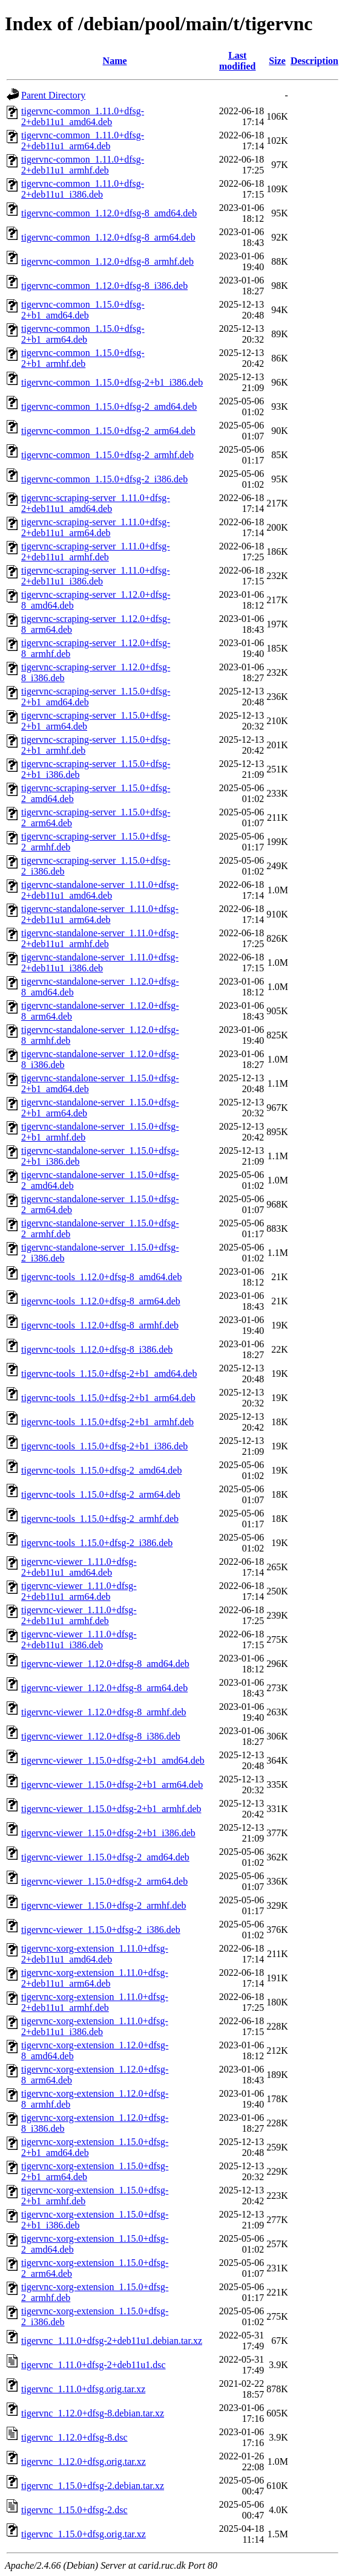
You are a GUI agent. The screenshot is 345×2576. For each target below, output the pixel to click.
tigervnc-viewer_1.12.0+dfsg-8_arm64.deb (104, 1688)
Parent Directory (53, 95)
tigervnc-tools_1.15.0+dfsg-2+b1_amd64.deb (109, 1373)
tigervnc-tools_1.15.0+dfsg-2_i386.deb (96, 1543)
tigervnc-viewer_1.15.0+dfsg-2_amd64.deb (105, 1857)
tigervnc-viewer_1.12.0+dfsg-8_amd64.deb (105, 1664)
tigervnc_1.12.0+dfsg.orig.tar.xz (83, 2461)
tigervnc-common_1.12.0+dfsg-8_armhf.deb (107, 261)
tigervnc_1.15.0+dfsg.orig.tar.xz (83, 2534)
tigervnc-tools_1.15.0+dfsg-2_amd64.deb (101, 1470)
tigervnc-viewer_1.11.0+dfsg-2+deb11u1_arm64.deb (79, 1591)
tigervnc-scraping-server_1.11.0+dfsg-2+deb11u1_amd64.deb (95, 503)
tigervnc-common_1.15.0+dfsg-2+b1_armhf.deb (83, 358)
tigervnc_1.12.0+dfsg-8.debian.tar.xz (92, 2413)
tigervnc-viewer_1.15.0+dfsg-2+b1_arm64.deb (112, 1784)
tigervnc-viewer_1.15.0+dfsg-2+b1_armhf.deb (111, 1809)
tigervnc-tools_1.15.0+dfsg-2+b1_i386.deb (104, 1446)
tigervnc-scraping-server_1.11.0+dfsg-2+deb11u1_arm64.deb (95, 527)
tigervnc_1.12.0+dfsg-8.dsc (74, 2437)
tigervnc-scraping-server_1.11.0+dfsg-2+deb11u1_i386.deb (95, 575)
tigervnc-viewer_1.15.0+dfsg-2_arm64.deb (104, 1881)
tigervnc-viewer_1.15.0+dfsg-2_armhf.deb (103, 1905)
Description (314, 61)
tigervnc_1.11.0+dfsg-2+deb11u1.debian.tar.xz (111, 2340)
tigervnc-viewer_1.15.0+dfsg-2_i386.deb (100, 1929)
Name (115, 61)
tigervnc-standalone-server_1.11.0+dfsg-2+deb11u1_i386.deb (100, 962)
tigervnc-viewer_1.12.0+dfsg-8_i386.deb (100, 1736)
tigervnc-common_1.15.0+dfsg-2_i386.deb (104, 479)
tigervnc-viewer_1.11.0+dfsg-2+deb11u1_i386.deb (79, 1639)
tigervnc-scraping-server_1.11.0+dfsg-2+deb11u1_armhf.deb (95, 551)
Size (277, 61)
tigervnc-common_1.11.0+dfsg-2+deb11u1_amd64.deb (82, 116)
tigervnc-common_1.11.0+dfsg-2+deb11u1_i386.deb (82, 188)
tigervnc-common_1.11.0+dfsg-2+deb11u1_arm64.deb (82, 140)
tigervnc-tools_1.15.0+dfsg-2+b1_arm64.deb (108, 1398)
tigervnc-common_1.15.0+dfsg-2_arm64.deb (108, 431)
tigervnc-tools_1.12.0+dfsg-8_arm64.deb (100, 1301)
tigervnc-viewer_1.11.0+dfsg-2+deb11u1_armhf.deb (79, 1615)
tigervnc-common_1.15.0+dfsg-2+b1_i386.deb (112, 382)
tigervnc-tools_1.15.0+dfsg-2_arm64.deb (100, 1494)
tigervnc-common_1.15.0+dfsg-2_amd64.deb (109, 406)
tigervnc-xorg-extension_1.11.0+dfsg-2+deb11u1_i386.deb (94, 2026)
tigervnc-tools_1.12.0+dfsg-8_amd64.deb (101, 1277)
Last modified (237, 60)
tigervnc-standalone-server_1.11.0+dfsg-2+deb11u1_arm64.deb (100, 914)
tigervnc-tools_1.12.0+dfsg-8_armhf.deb (100, 1325)
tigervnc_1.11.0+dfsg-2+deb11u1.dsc (93, 2365)
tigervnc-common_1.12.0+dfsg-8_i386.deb (104, 285)
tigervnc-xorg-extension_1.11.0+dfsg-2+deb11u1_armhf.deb (94, 2002)
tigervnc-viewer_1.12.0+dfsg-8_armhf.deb (103, 1712)
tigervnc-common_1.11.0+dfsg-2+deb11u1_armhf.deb (82, 164)
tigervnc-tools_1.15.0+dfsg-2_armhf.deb (100, 1518)
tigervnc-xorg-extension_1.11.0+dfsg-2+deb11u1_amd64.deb (94, 1953)
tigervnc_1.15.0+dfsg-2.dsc (74, 2510)
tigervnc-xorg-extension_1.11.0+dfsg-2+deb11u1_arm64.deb (94, 1978)
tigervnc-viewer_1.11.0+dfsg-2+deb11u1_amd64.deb (79, 1567)
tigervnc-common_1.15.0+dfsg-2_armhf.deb (107, 455)
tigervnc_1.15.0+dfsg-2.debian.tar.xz (92, 2486)
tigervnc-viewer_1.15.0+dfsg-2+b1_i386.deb (108, 1833)
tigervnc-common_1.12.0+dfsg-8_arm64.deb (108, 237)
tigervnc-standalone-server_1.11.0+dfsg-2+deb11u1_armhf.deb (100, 938)
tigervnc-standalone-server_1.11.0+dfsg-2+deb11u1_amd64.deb (100, 890)
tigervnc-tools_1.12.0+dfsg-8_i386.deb (96, 1349)
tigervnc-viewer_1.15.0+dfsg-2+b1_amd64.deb (113, 1760)
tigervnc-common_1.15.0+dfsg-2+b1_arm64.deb (83, 334)
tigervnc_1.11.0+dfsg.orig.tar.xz (83, 2389)
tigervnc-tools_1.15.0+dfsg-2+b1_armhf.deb (107, 1422)
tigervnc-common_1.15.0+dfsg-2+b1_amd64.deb (83, 309)
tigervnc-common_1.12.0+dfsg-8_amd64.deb (109, 213)
